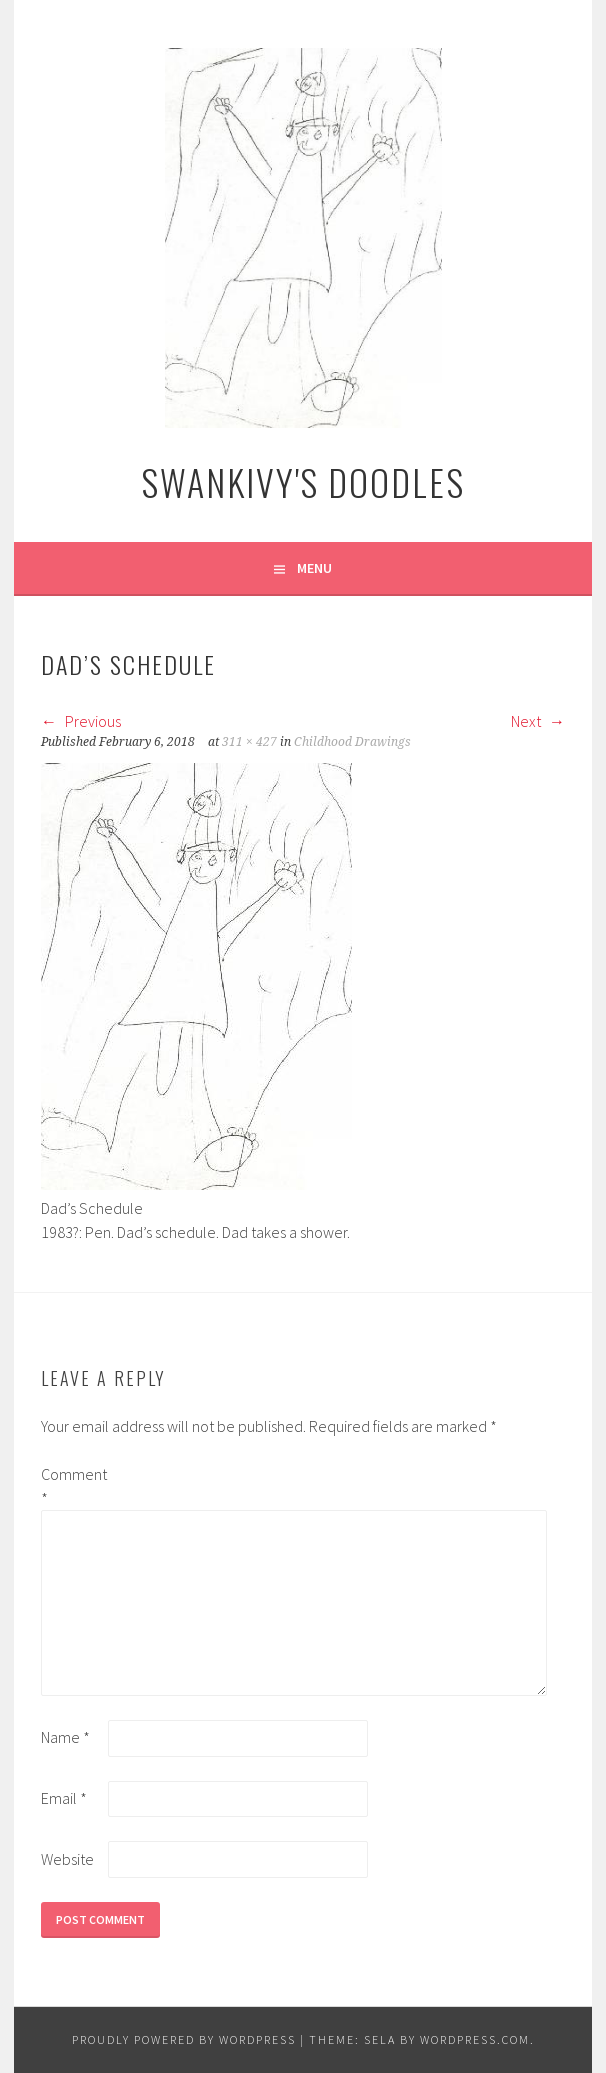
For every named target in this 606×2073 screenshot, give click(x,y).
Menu (314, 568)
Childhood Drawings (352, 742)
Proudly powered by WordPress (184, 2039)
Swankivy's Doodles (303, 481)
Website (67, 1859)
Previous (81, 721)
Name (65, 1737)
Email (64, 1798)
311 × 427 (249, 742)
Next (538, 721)
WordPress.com (475, 2039)
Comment (73, 1486)
